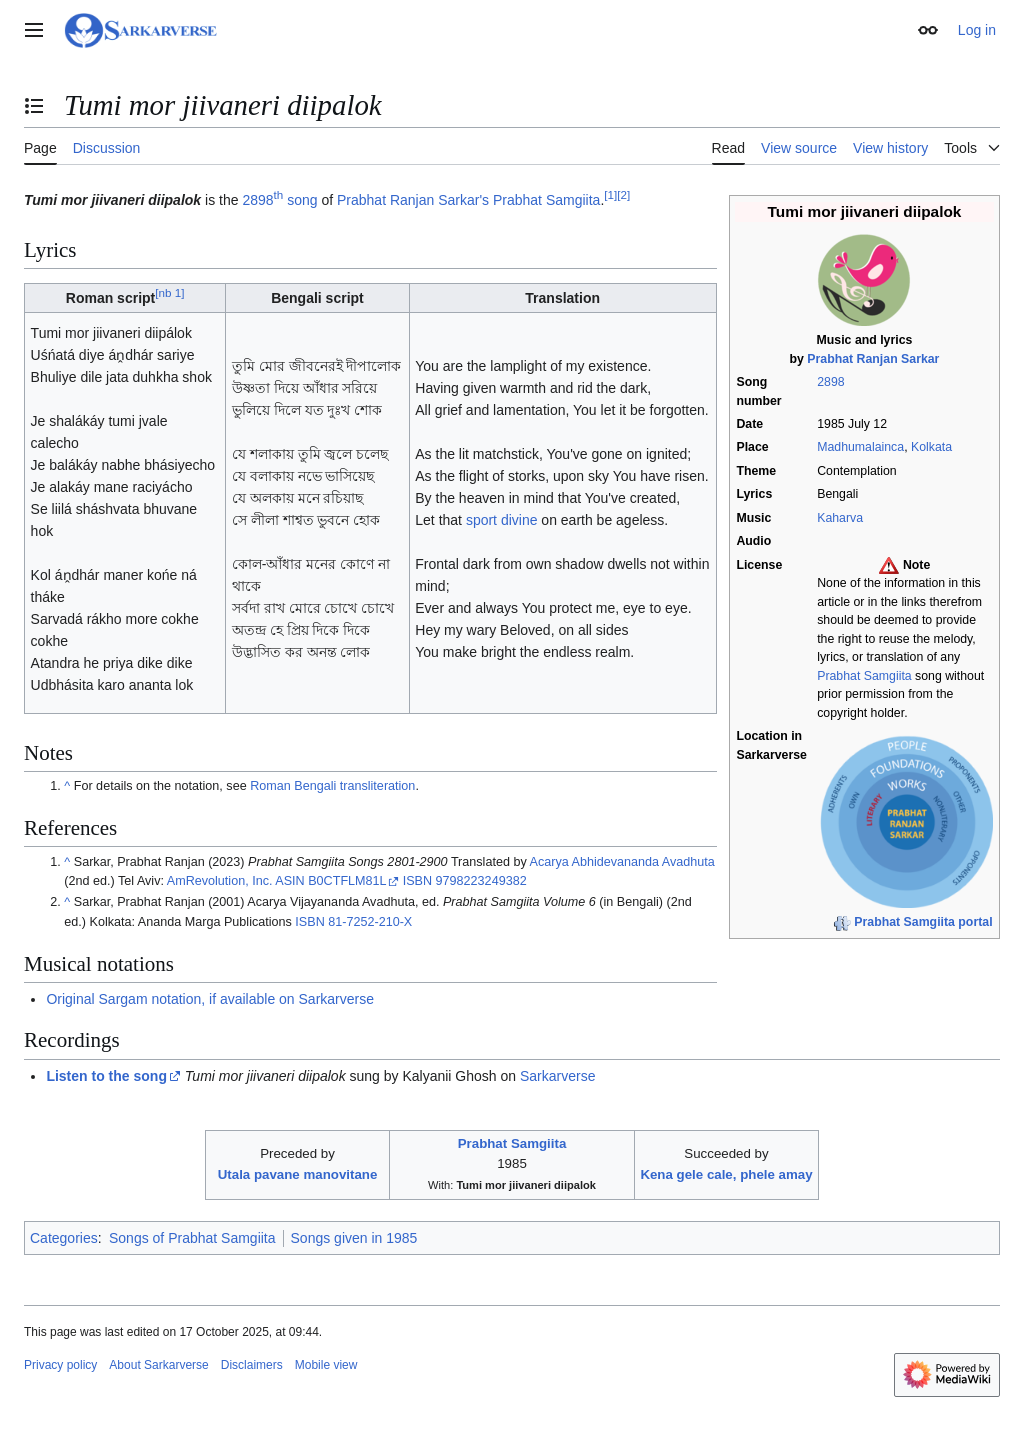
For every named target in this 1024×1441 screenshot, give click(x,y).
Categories (64, 1238)
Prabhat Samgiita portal (923, 922)
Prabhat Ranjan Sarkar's (413, 200)
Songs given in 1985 (354, 1238)
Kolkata (931, 447)
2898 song (279, 200)
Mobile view (326, 1365)
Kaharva (840, 518)
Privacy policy (60, 1365)
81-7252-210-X (370, 922)
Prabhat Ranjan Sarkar (873, 359)
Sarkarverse (557, 1076)
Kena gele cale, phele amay (726, 1174)
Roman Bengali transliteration (332, 786)
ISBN (417, 881)
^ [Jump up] (67, 786)
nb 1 (169, 292)
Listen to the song (106, 1076)
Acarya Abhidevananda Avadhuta (622, 862)
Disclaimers (252, 1365)
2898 (830, 382)
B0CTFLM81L (347, 881)
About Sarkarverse (158, 1365)
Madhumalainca (860, 447)
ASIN (289, 881)
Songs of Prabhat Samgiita (192, 1238)
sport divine (502, 520)
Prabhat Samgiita (864, 676)
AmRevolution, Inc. (220, 881)
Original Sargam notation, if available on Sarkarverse (210, 999)
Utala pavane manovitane (298, 1174)
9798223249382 (481, 881)
